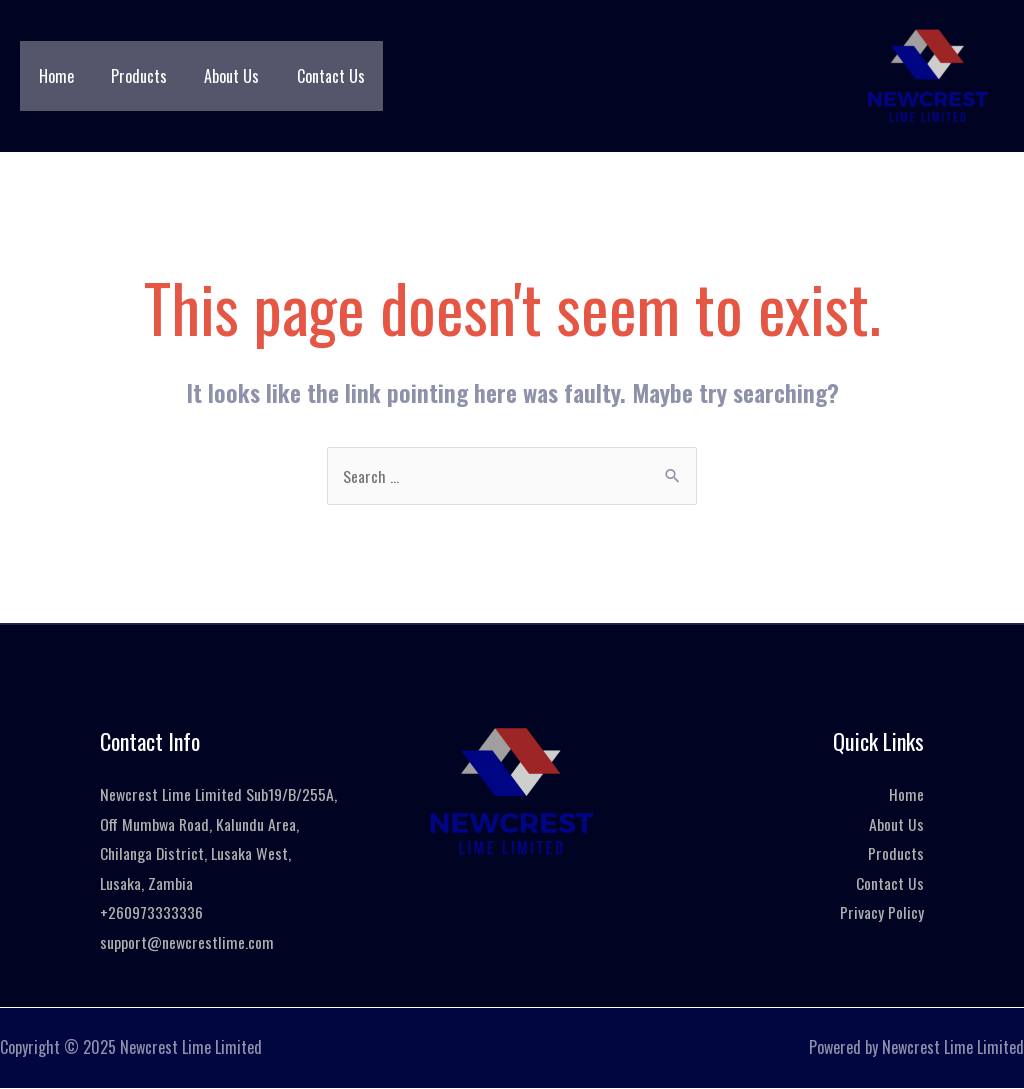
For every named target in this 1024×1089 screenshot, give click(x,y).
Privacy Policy (882, 913)
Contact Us (312, 76)
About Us (218, 76)
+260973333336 (152, 913)
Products (131, 76)
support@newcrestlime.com (187, 943)
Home (53, 76)
